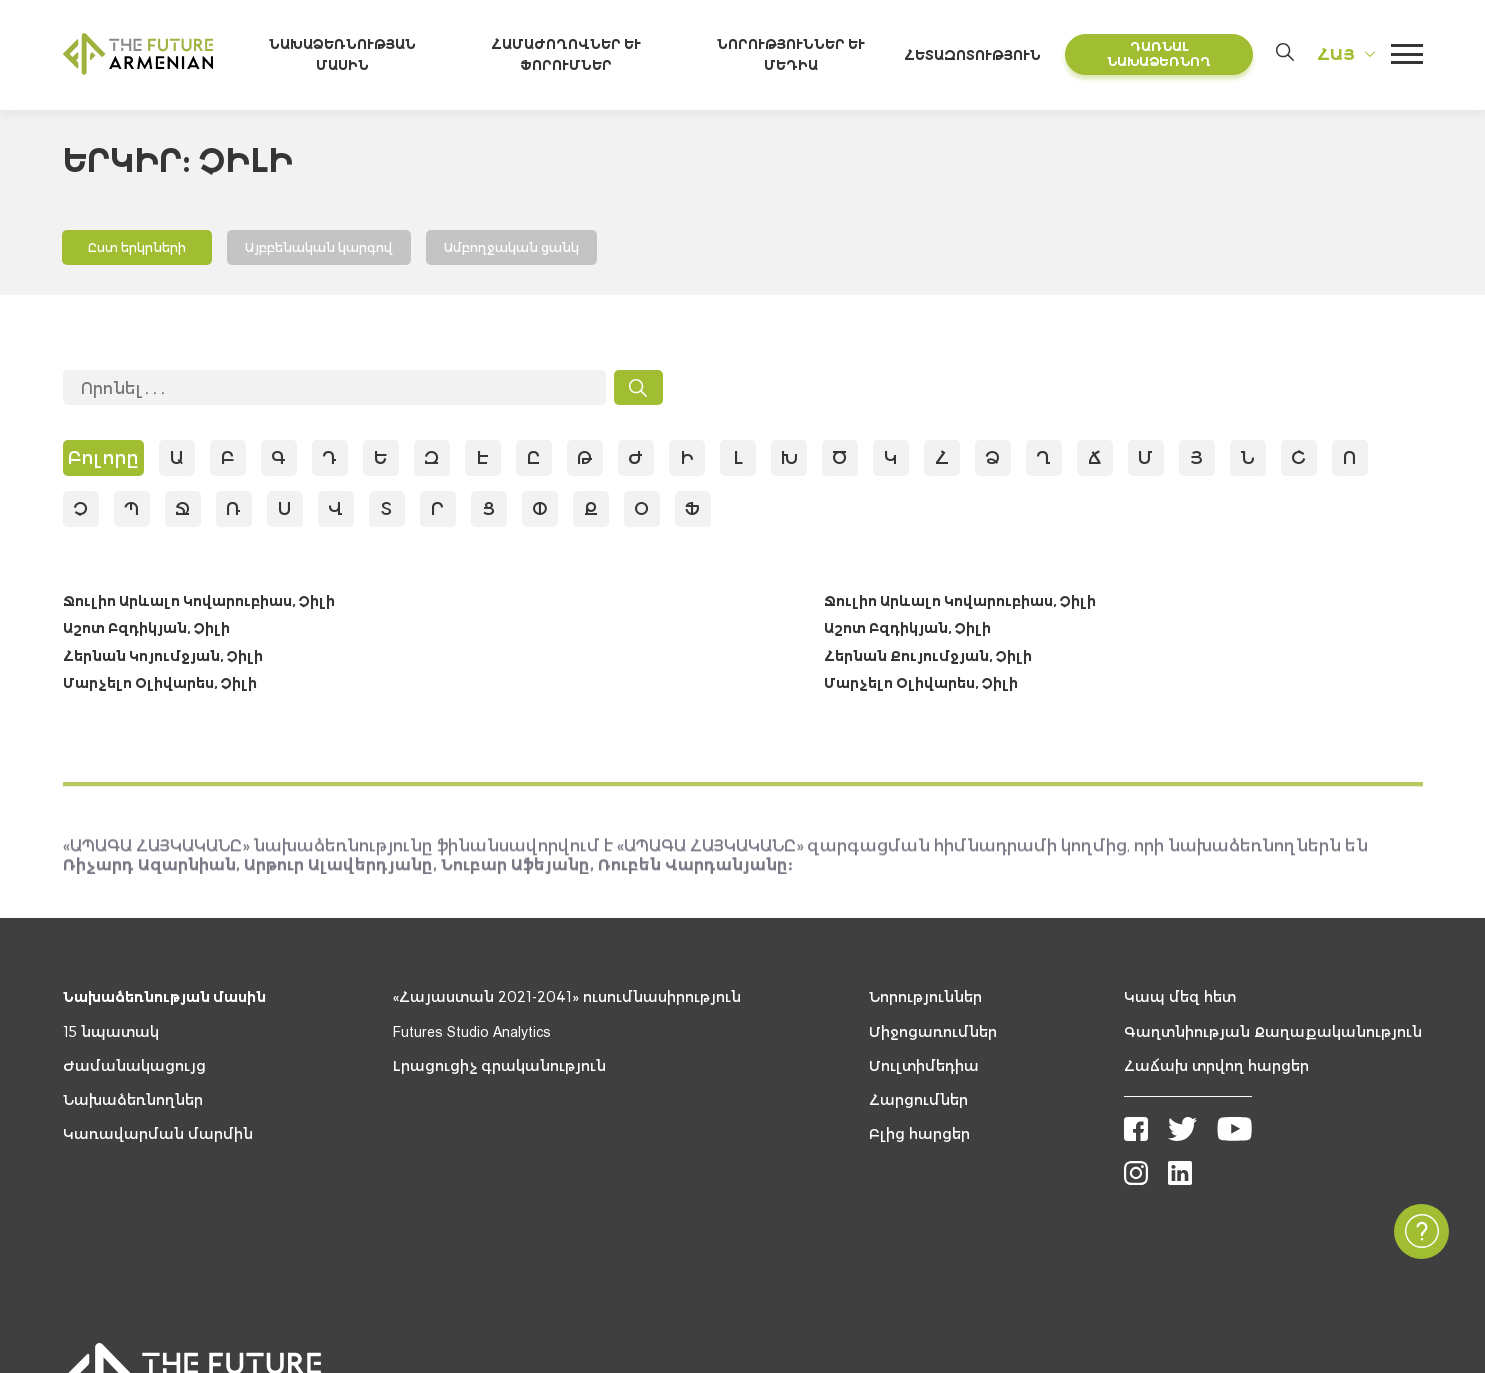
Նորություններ (925, 1001)
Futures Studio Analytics (472, 1035)
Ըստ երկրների (138, 249)
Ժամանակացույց (134, 1069)
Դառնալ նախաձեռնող (1161, 55)
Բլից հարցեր (919, 1138)
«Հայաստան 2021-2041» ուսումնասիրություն (567, 1001)
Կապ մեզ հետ (1180, 1001)
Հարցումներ (918, 1103)
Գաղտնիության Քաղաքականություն (1273, 1035)
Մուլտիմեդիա (924, 1069)
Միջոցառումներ (933, 1035)
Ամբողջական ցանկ (515, 249)
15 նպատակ (111, 1035)
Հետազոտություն (981, 56)
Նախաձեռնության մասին (164, 1001)
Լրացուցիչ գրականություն (499, 1069)
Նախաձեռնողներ (133, 1103)
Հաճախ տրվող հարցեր (1216, 1069)
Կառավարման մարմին (158, 1138)
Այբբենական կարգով (321, 249)
